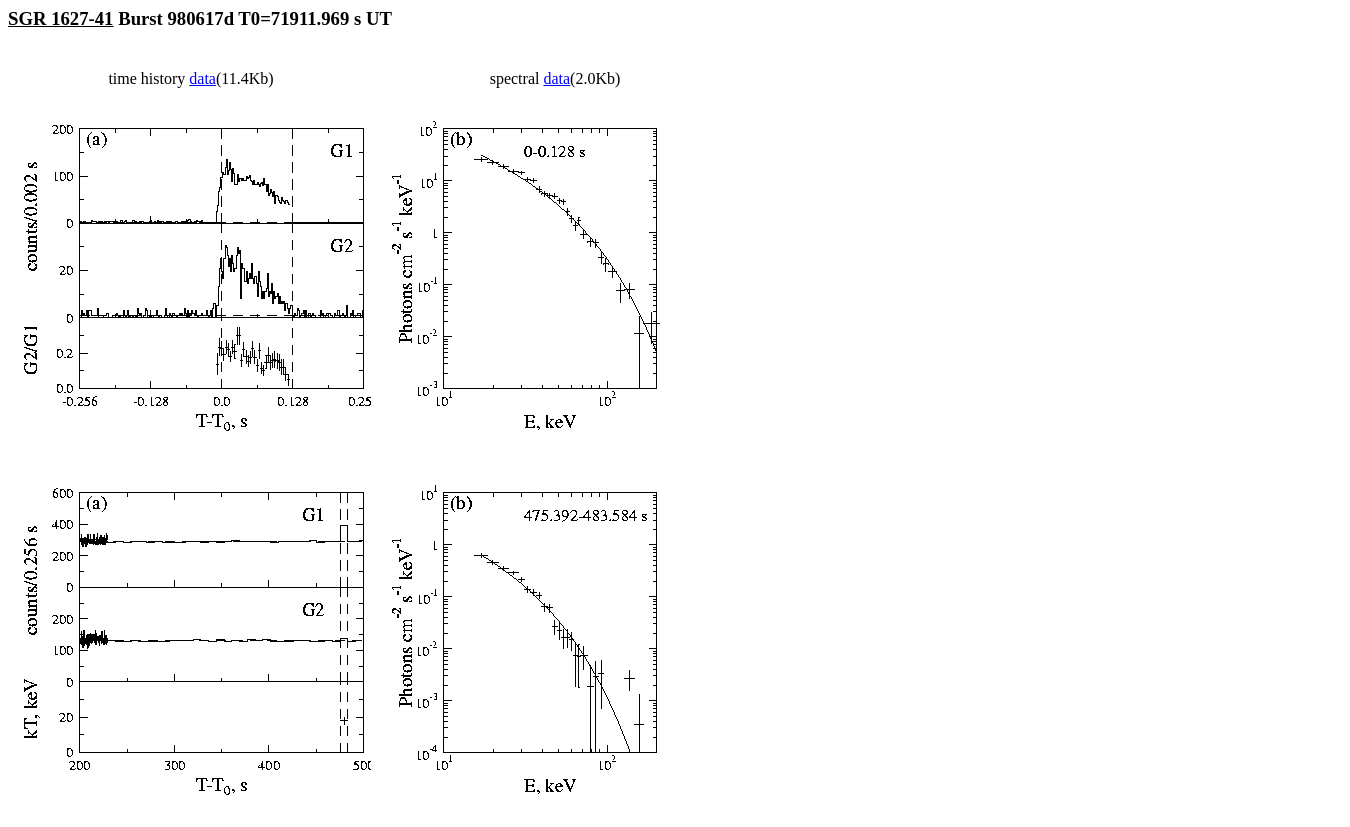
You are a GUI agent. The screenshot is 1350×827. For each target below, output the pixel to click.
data (202, 78)
